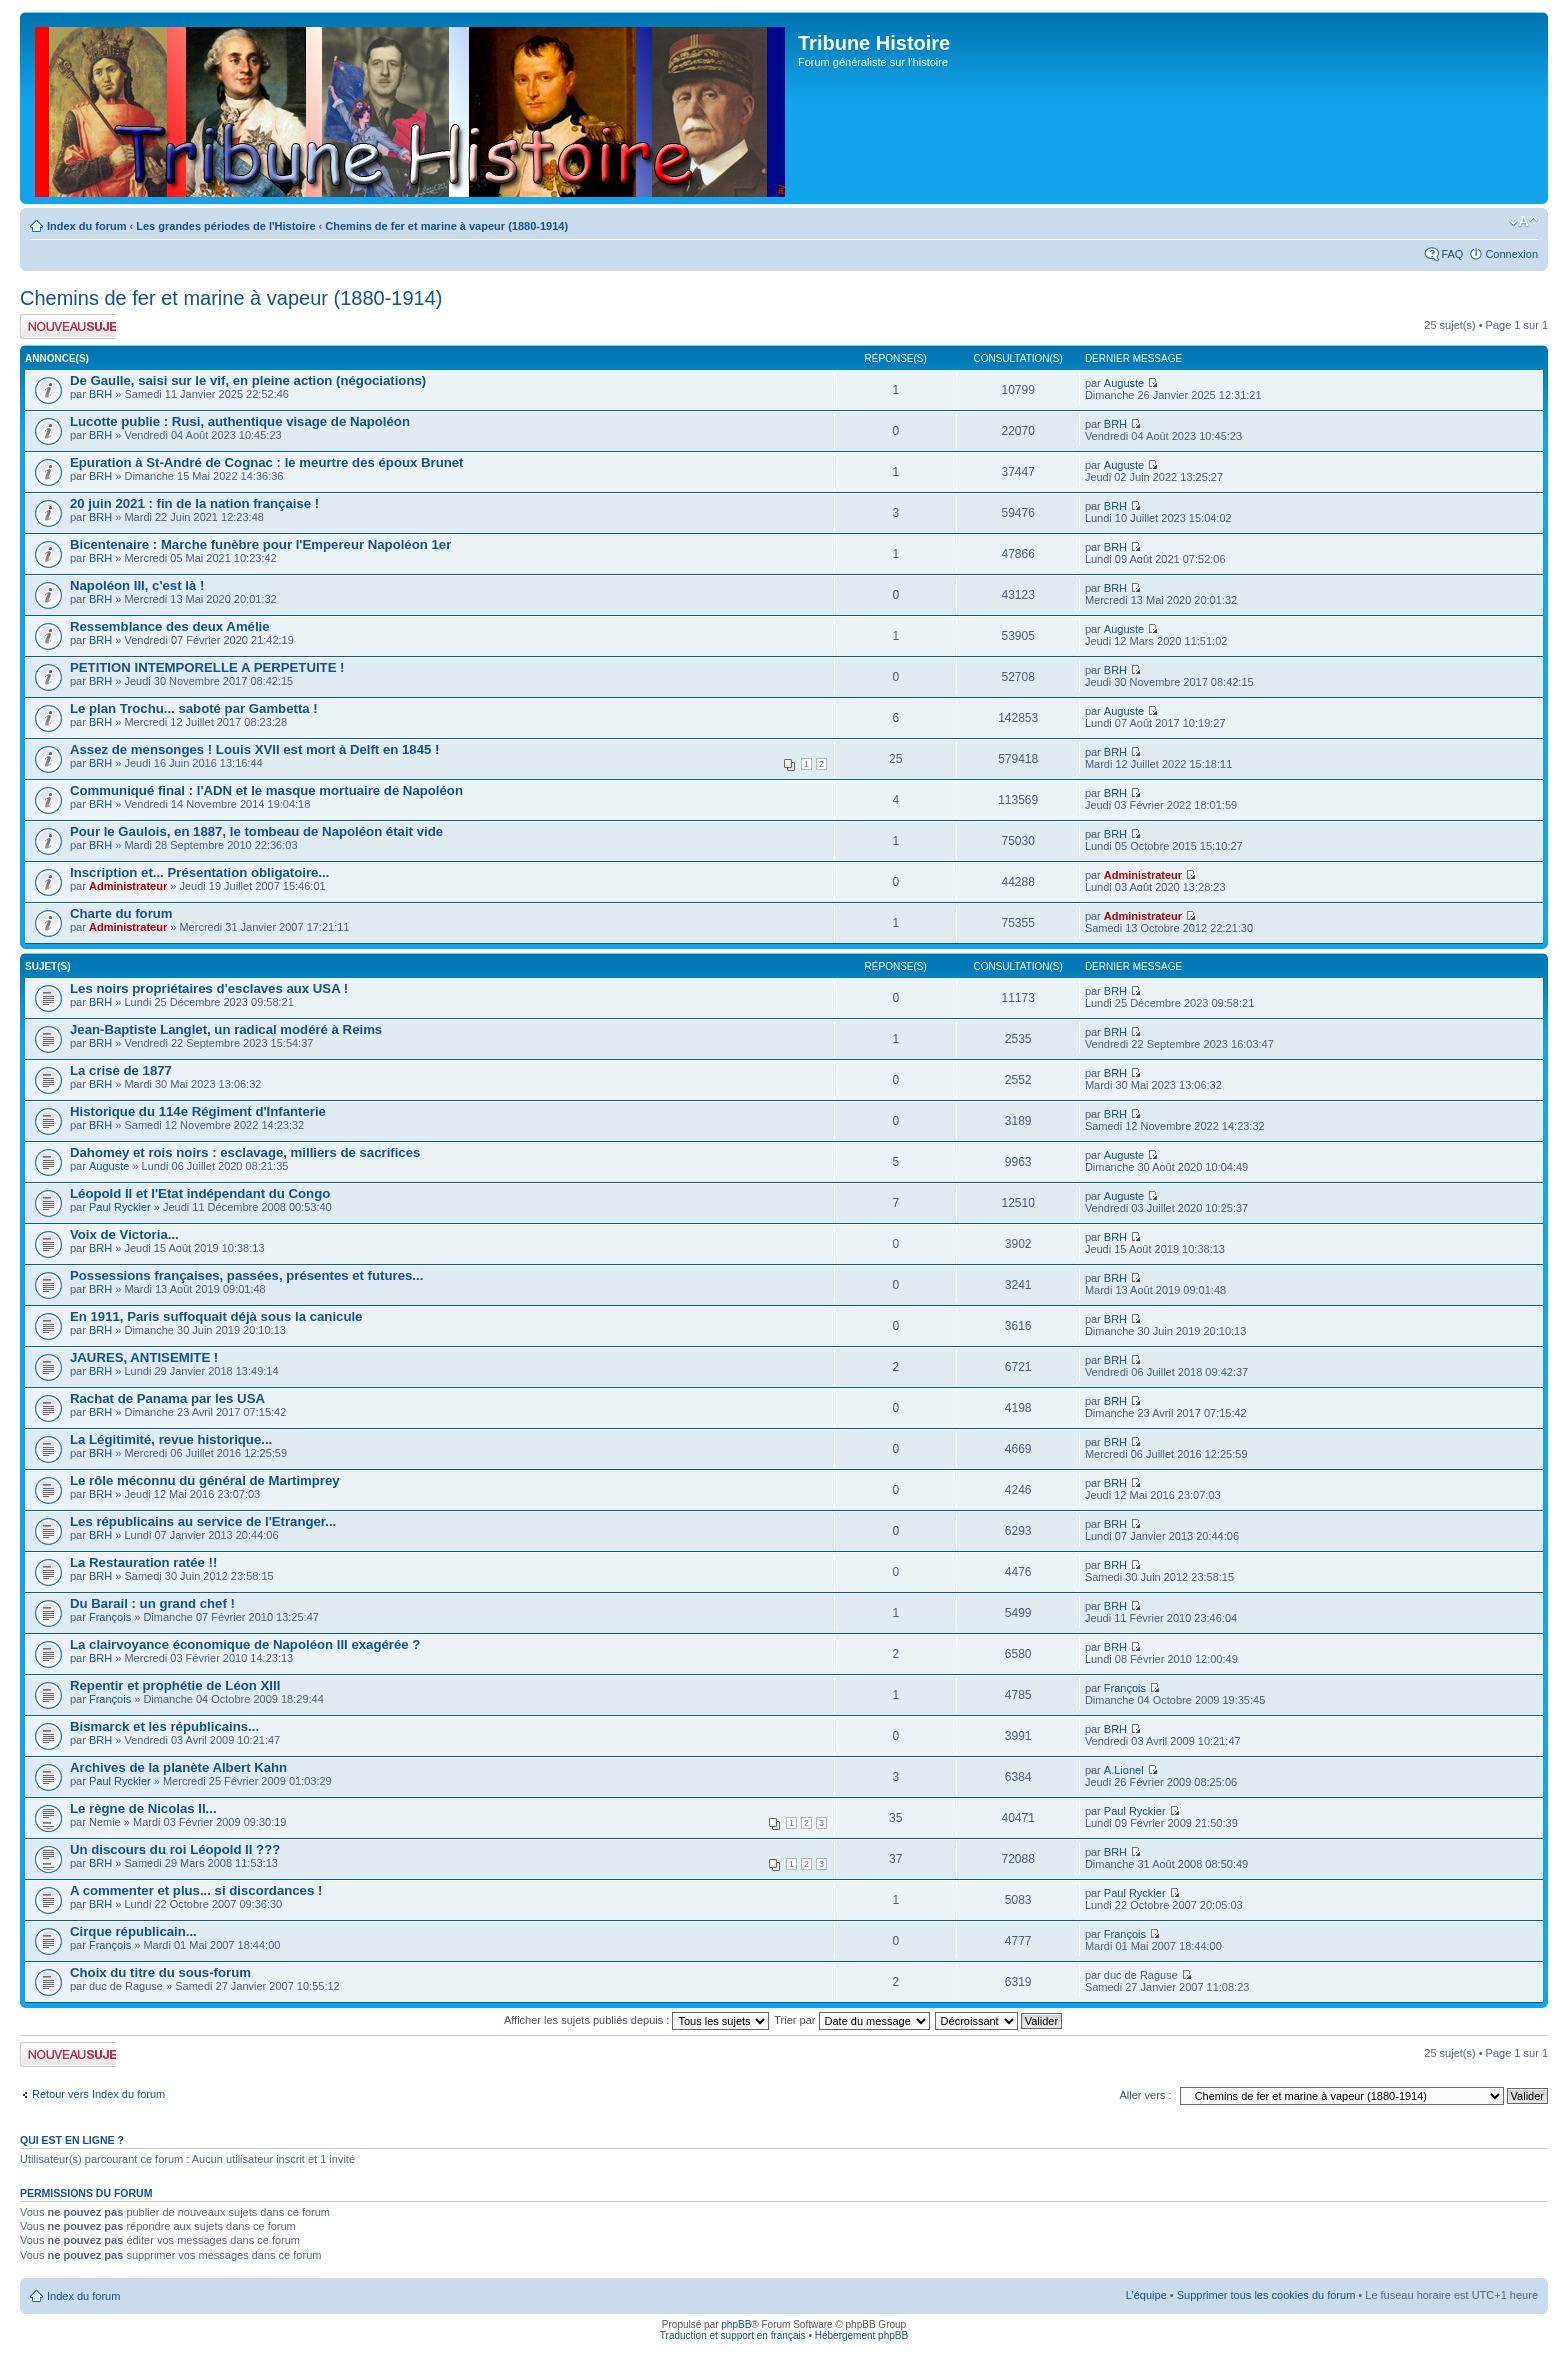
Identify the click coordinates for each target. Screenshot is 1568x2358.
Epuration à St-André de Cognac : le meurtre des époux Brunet (267, 462)
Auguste (1124, 383)
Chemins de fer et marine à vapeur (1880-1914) (446, 226)
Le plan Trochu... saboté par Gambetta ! (194, 708)
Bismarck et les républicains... (164, 1726)
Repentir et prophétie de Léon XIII (175, 1685)
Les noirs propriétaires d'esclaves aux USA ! (209, 988)
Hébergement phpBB (861, 2335)
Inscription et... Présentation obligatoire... (199, 872)
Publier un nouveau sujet (68, 326)
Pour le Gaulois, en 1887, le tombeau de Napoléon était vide (256, 831)
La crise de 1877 (121, 1070)
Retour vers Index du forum (98, 2094)
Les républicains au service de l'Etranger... (203, 1521)
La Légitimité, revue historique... (171, 1439)
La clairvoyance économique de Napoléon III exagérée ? (245, 1644)
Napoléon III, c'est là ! (137, 585)
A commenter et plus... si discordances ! (196, 1890)
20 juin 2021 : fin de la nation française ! (194, 503)
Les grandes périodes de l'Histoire (225, 226)
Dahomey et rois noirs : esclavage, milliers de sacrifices (245, 1152)
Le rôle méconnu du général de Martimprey (205, 1480)
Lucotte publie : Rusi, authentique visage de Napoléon (240, 421)
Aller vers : (1145, 2095)
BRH (100, 394)
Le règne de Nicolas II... (143, 1808)
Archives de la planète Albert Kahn (178, 1767)
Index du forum (86, 226)
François (110, 1617)
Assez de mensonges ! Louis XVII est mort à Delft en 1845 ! (254, 749)
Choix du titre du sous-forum (160, 1972)
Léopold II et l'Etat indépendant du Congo (200, 1193)
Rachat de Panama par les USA (167, 1398)
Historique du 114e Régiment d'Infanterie (198, 1111)
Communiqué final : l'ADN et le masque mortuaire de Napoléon (266, 790)
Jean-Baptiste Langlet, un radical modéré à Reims (226, 1029)
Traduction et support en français (733, 2335)
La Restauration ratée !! (143, 1562)
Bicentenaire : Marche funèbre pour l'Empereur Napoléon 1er (260, 544)
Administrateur (128, 886)
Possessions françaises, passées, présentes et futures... (246, 1275)
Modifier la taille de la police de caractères (1523, 222)
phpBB (736, 2324)
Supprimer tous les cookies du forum (1266, 2295)
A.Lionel (1124, 1770)
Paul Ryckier (120, 1207)
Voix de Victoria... (124, 1234)
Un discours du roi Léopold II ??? (175, 1849)
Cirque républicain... (133, 1931)
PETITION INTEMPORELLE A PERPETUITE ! (207, 667)
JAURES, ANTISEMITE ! (144, 1357)
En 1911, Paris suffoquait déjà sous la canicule (216, 1316)
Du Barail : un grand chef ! (152, 1603)
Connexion (1511, 254)
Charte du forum (121, 913)
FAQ (1452, 254)
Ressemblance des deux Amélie (170, 626)
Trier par (851, 2020)
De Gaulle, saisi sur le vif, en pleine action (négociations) (248, 380)
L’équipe (1146, 2295)
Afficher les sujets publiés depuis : (637, 2020)
